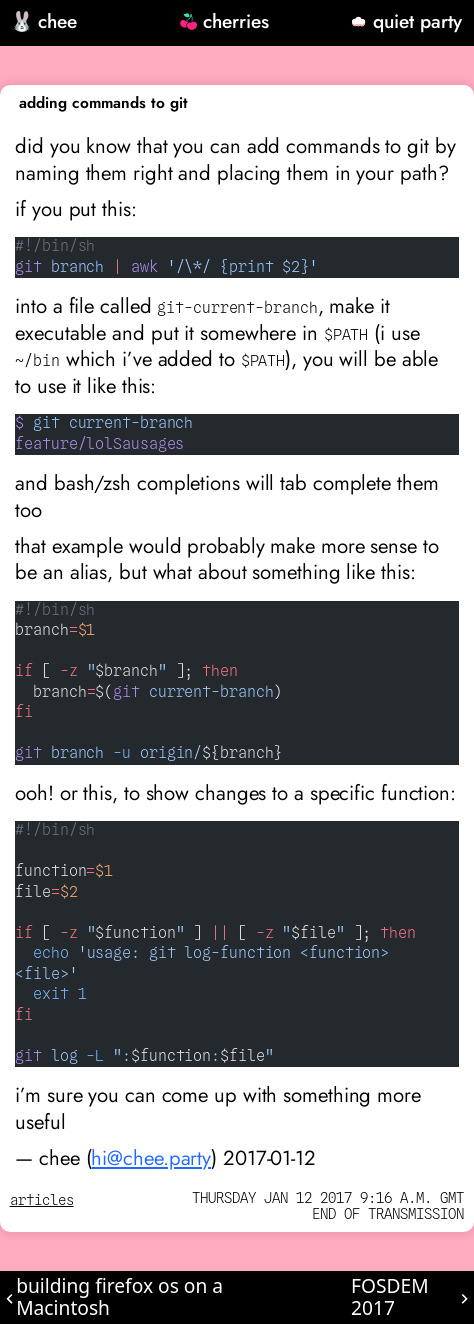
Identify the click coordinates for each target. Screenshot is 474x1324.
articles (42, 1200)
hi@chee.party (151, 1158)
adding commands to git (103, 103)
